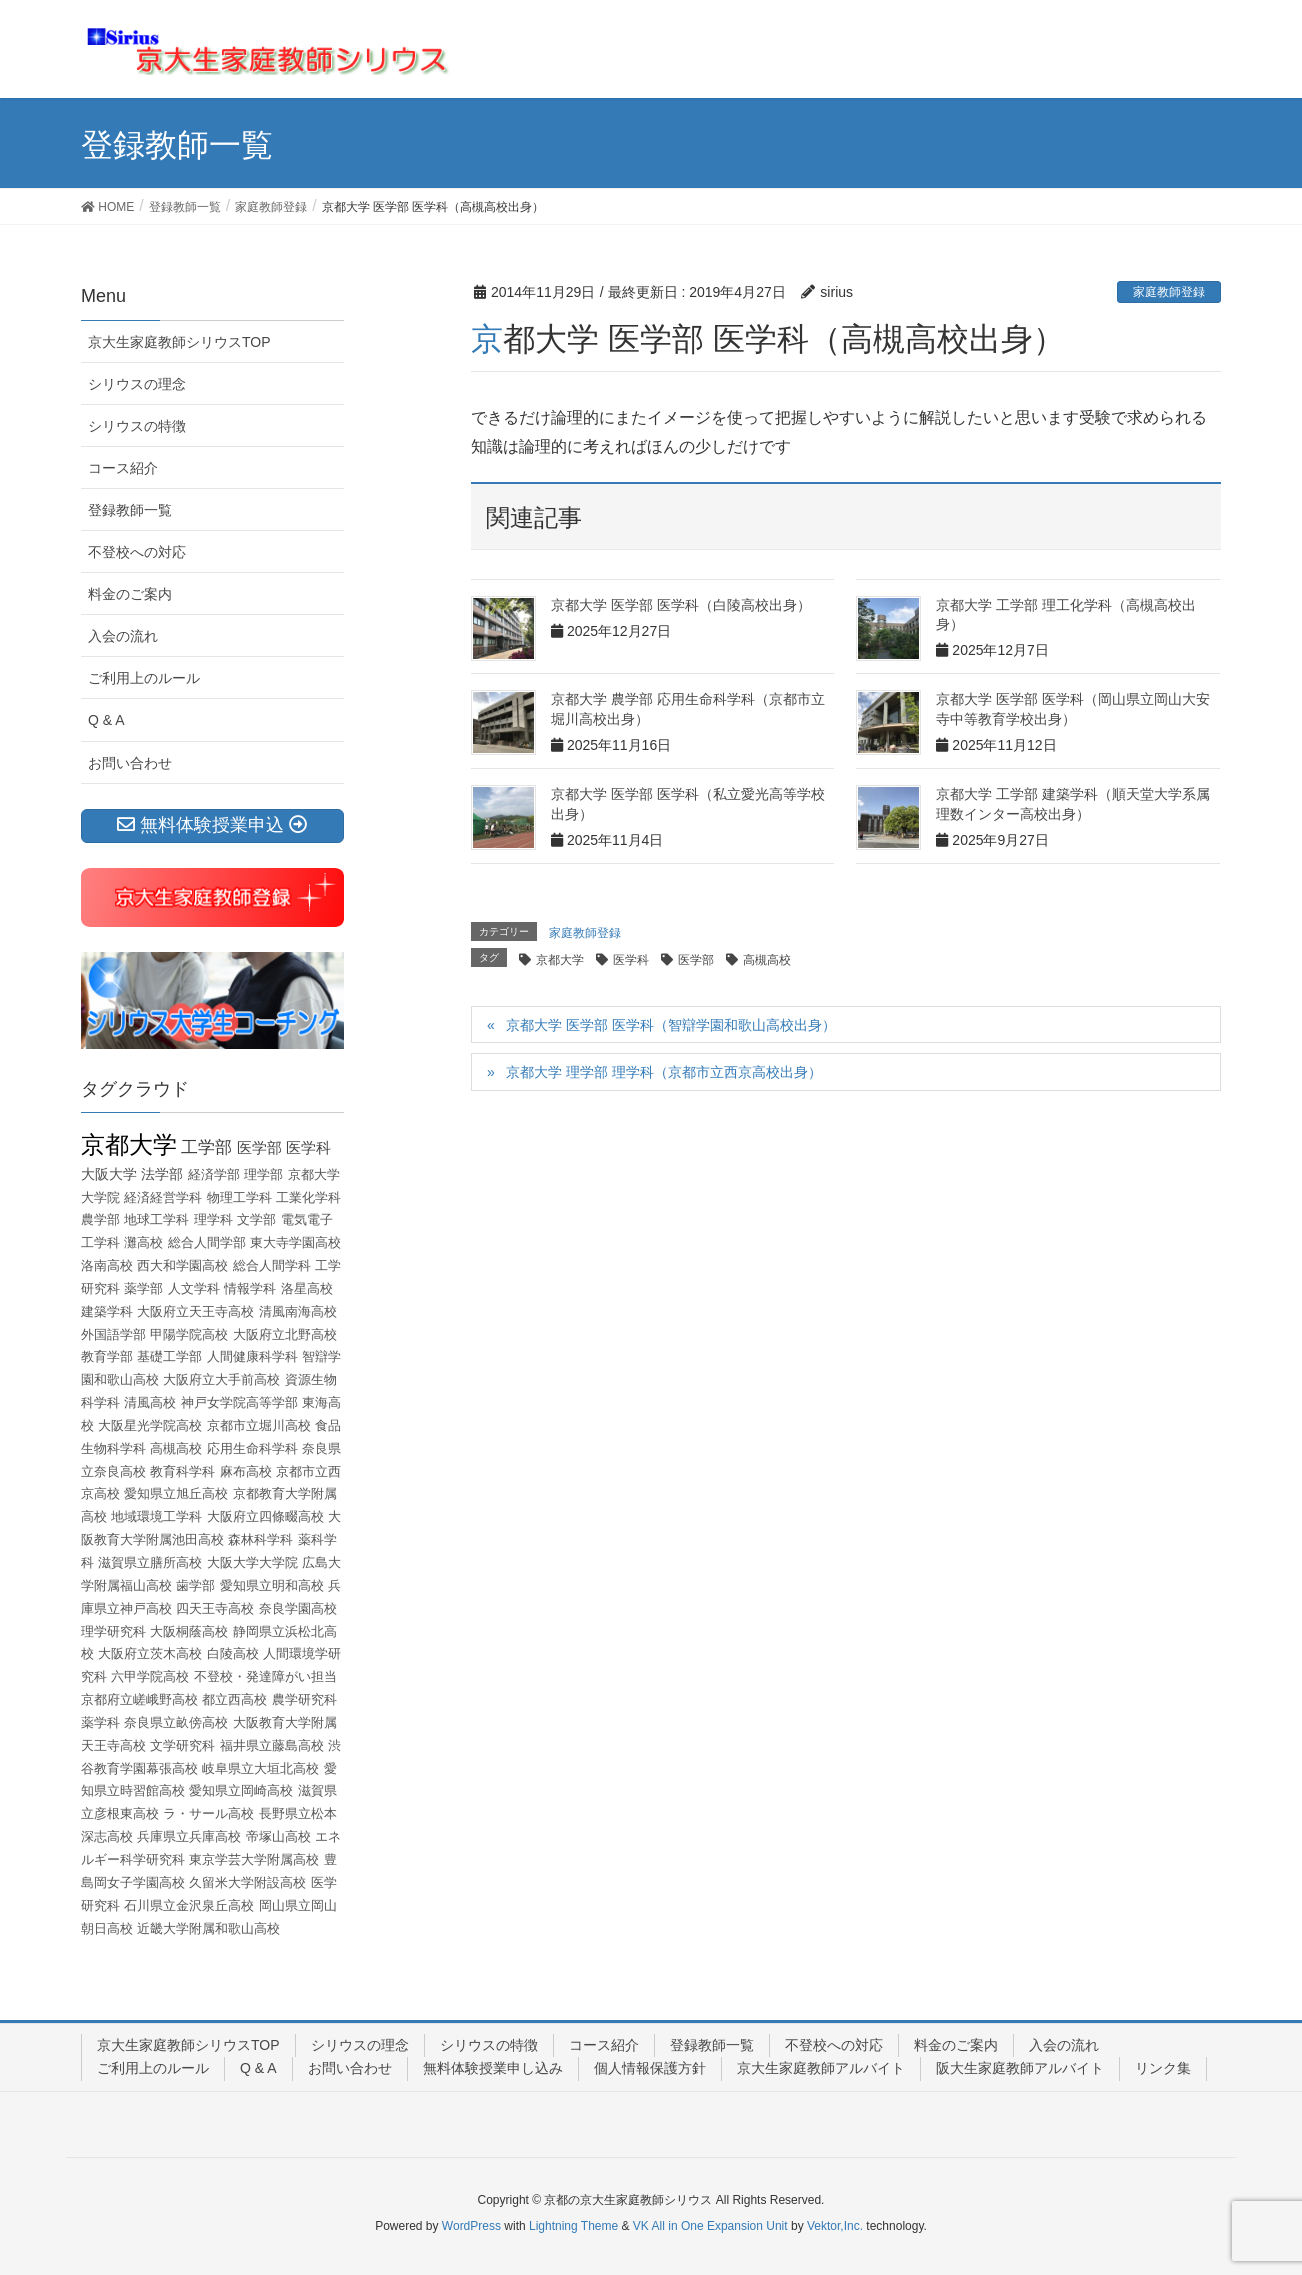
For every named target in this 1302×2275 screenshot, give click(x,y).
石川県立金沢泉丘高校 (189, 1905)
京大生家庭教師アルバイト (821, 2068)
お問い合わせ (130, 763)
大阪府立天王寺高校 (195, 1311)
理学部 (263, 1174)
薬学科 (100, 1722)
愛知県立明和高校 (272, 1585)
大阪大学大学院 (252, 1562)
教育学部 (107, 1356)
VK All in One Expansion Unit (710, 2226)
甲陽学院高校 (189, 1334)
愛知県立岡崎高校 (241, 1790)
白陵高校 (233, 1653)
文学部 (256, 1219)
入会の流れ (123, 636)
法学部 (162, 1174)
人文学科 (194, 1288)
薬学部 (143, 1288)
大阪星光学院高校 (150, 1425)
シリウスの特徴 (137, 426)
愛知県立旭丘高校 (176, 1493)
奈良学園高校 (298, 1608)
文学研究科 (182, 1745)
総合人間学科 (272, 1265)
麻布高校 (246, 1471)
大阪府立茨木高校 (150, 1653)
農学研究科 (304, 1699)
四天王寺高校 (215, 1608)
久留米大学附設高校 (247, 1882)
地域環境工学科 (156, 1516)
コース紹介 (123, 468)
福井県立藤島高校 (272, 1745)
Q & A (106, 720)
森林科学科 (260, 1539)
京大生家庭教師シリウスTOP (179, 342)
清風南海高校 (298, 1311)
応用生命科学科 (252, 1448)
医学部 (696, 960)
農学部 (100, 1219)
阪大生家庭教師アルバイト (1020, 2068)
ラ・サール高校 (208, 1813)
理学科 (213, 1219)
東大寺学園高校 (295, 1242)
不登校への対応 (137, 552)
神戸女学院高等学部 (239, 1402)
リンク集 (1163, 2068)
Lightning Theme (573, 2226)
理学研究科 (113, 1631)
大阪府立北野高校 (285, 1334)
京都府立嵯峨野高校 (139, 1699)
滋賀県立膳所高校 (150, 1562)
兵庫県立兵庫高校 (189, 1836)
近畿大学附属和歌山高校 (208, 1928)
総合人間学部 (207, 1242)
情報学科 (250, 1288)
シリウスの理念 (137, 384)
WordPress (471, 2226)
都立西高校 (234, 1699)
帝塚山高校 (278, 1836)
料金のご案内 (130, 594)
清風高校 (150, 1402)
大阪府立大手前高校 (221, 1379)
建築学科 (107, 1311)
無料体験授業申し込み (493, 2068)
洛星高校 (307, 1288)
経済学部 (214, 1174)
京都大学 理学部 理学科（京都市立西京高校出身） (664, 1072)
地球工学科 (156, 1219)
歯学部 (195, 1585)
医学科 (631, 960)
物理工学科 (239, 1197)
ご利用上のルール (144, 678)
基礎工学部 (169, 1356)
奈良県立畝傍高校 (176, 1722)
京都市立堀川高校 (259, 1425)
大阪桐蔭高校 (189, 1631)
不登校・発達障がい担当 (265, 1676)
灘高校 (143, 1242)
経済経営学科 (163, 1197)
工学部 (206, 1147)
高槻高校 (767, 960)
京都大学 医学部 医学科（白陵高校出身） (681, 605)
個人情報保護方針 (650, 2068)
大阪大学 (109, 1174)
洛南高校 (107, 1265)
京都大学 (560, 960)
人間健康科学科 (252, 1356)
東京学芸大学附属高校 (254, 1859)
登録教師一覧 (130, 510)
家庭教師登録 (1169, 292)
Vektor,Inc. (835, 2226)
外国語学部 (113, 1334)
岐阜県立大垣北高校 (260, 1768)
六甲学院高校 (150, 1676)
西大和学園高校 (182, 1265)
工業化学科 (308, 1197)
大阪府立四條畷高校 (265, 1516)
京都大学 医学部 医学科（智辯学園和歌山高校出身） (671, 1025)
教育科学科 (182, 1471)
